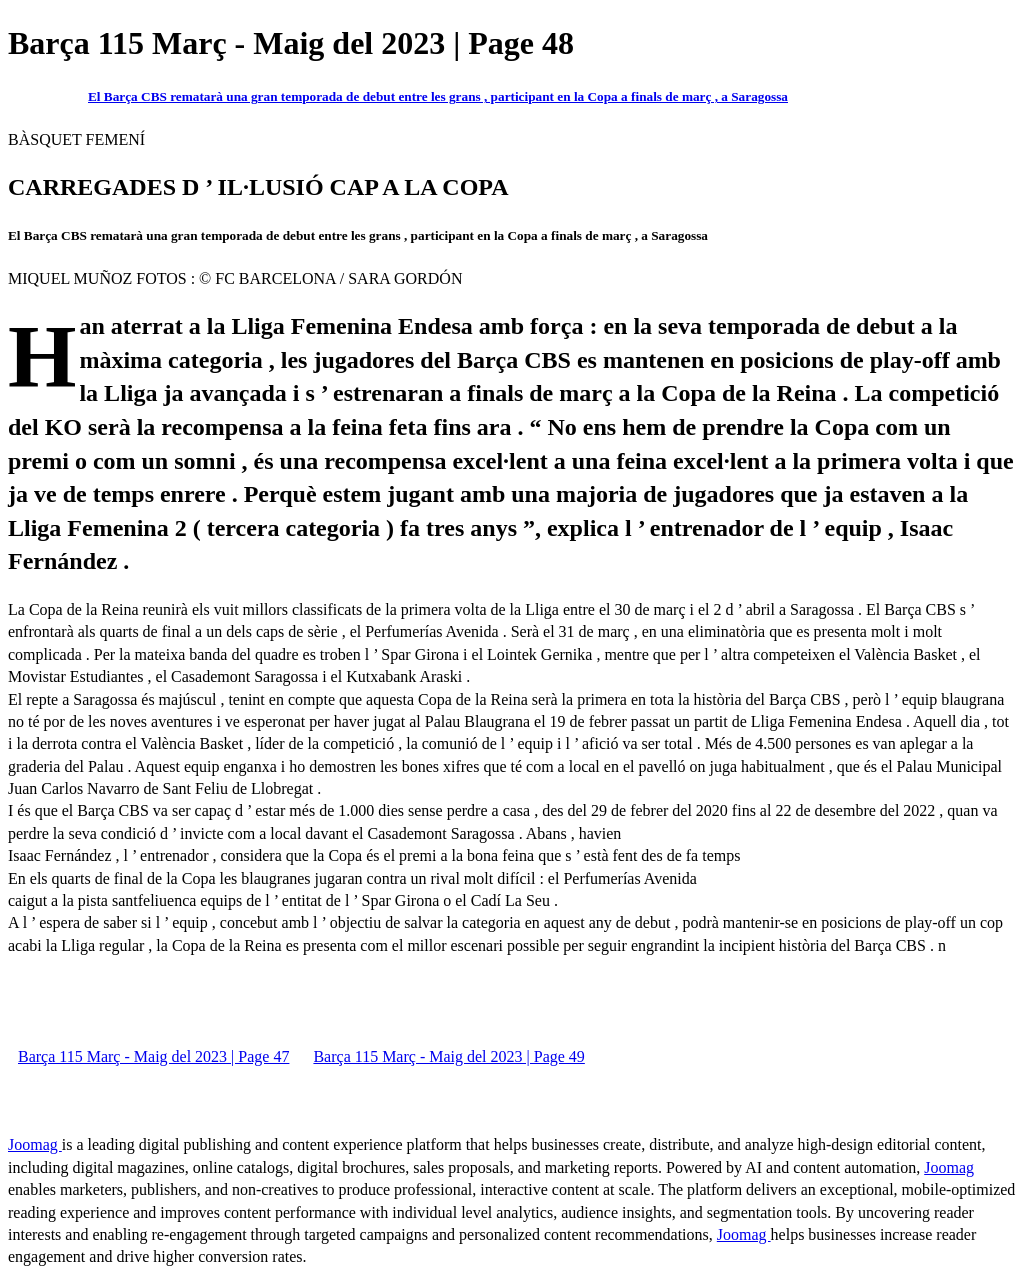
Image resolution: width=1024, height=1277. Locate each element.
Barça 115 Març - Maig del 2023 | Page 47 (153, 1056)
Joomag (35, 1144)
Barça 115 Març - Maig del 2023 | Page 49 (448, 1056)
